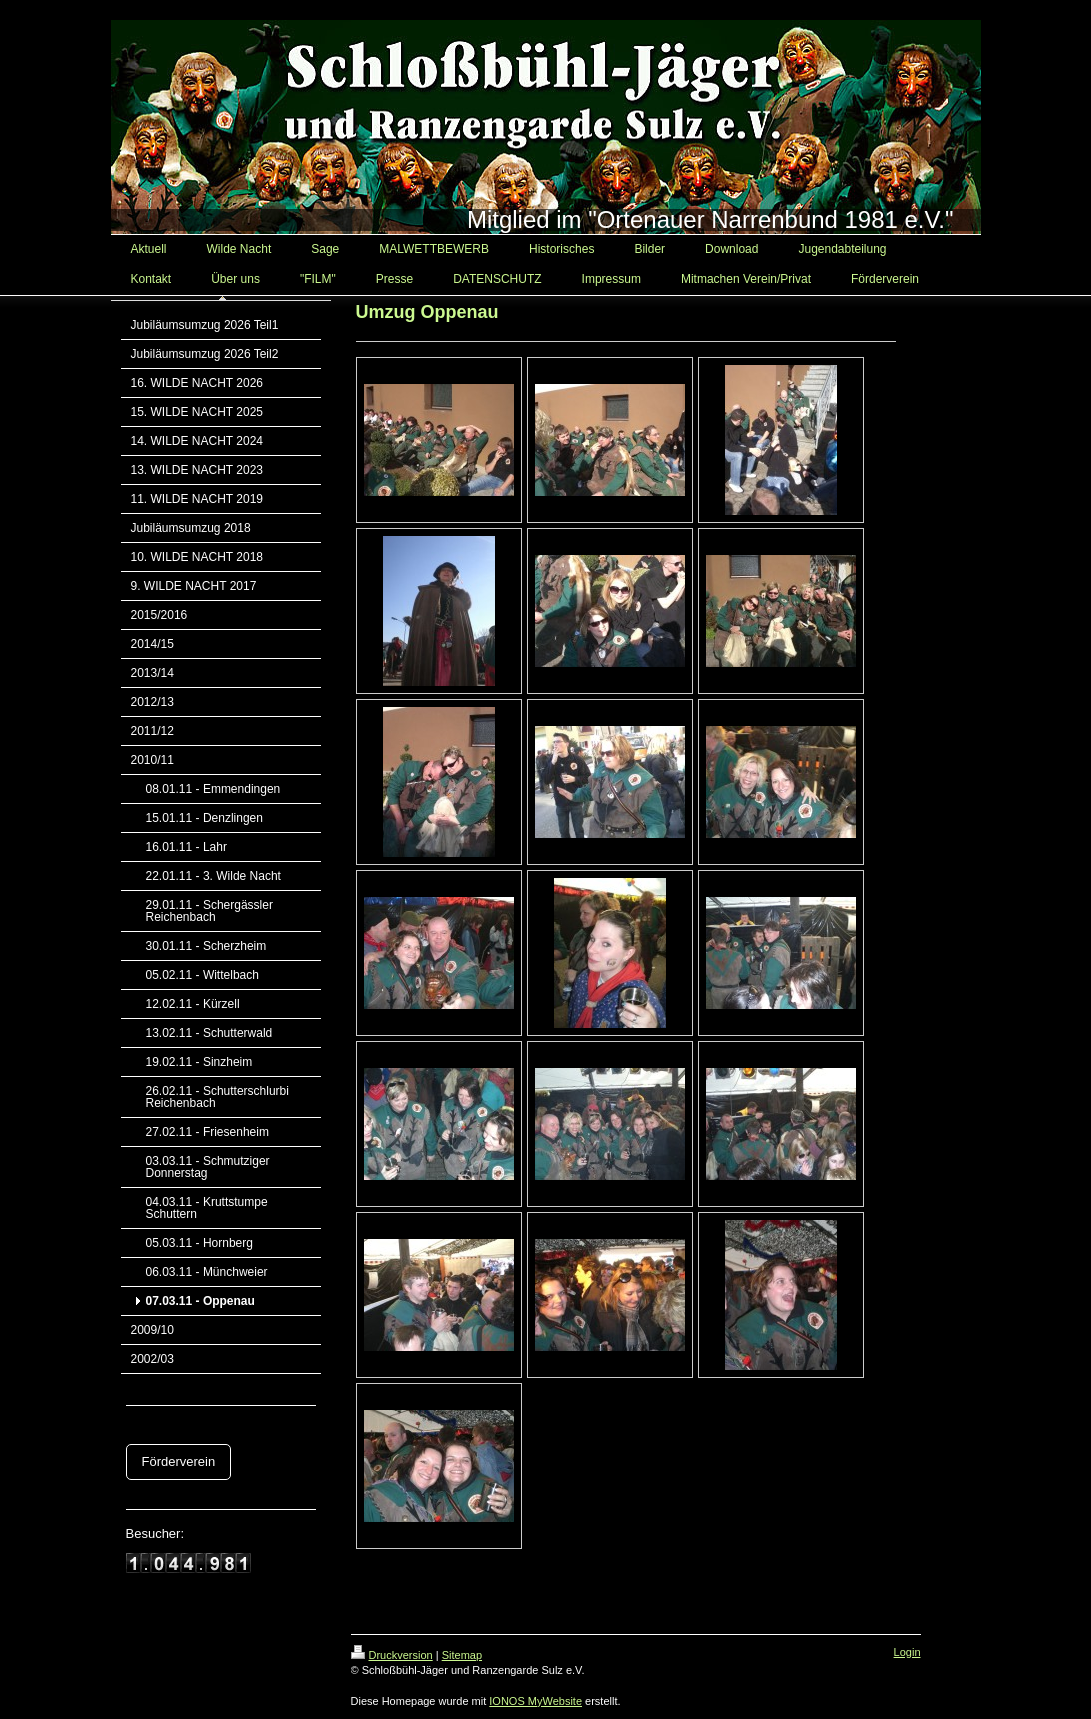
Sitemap (462, 1655)
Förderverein (179, 1461)
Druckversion (392, 1655)
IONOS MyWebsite (535, 1701)
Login (907, 1652)
